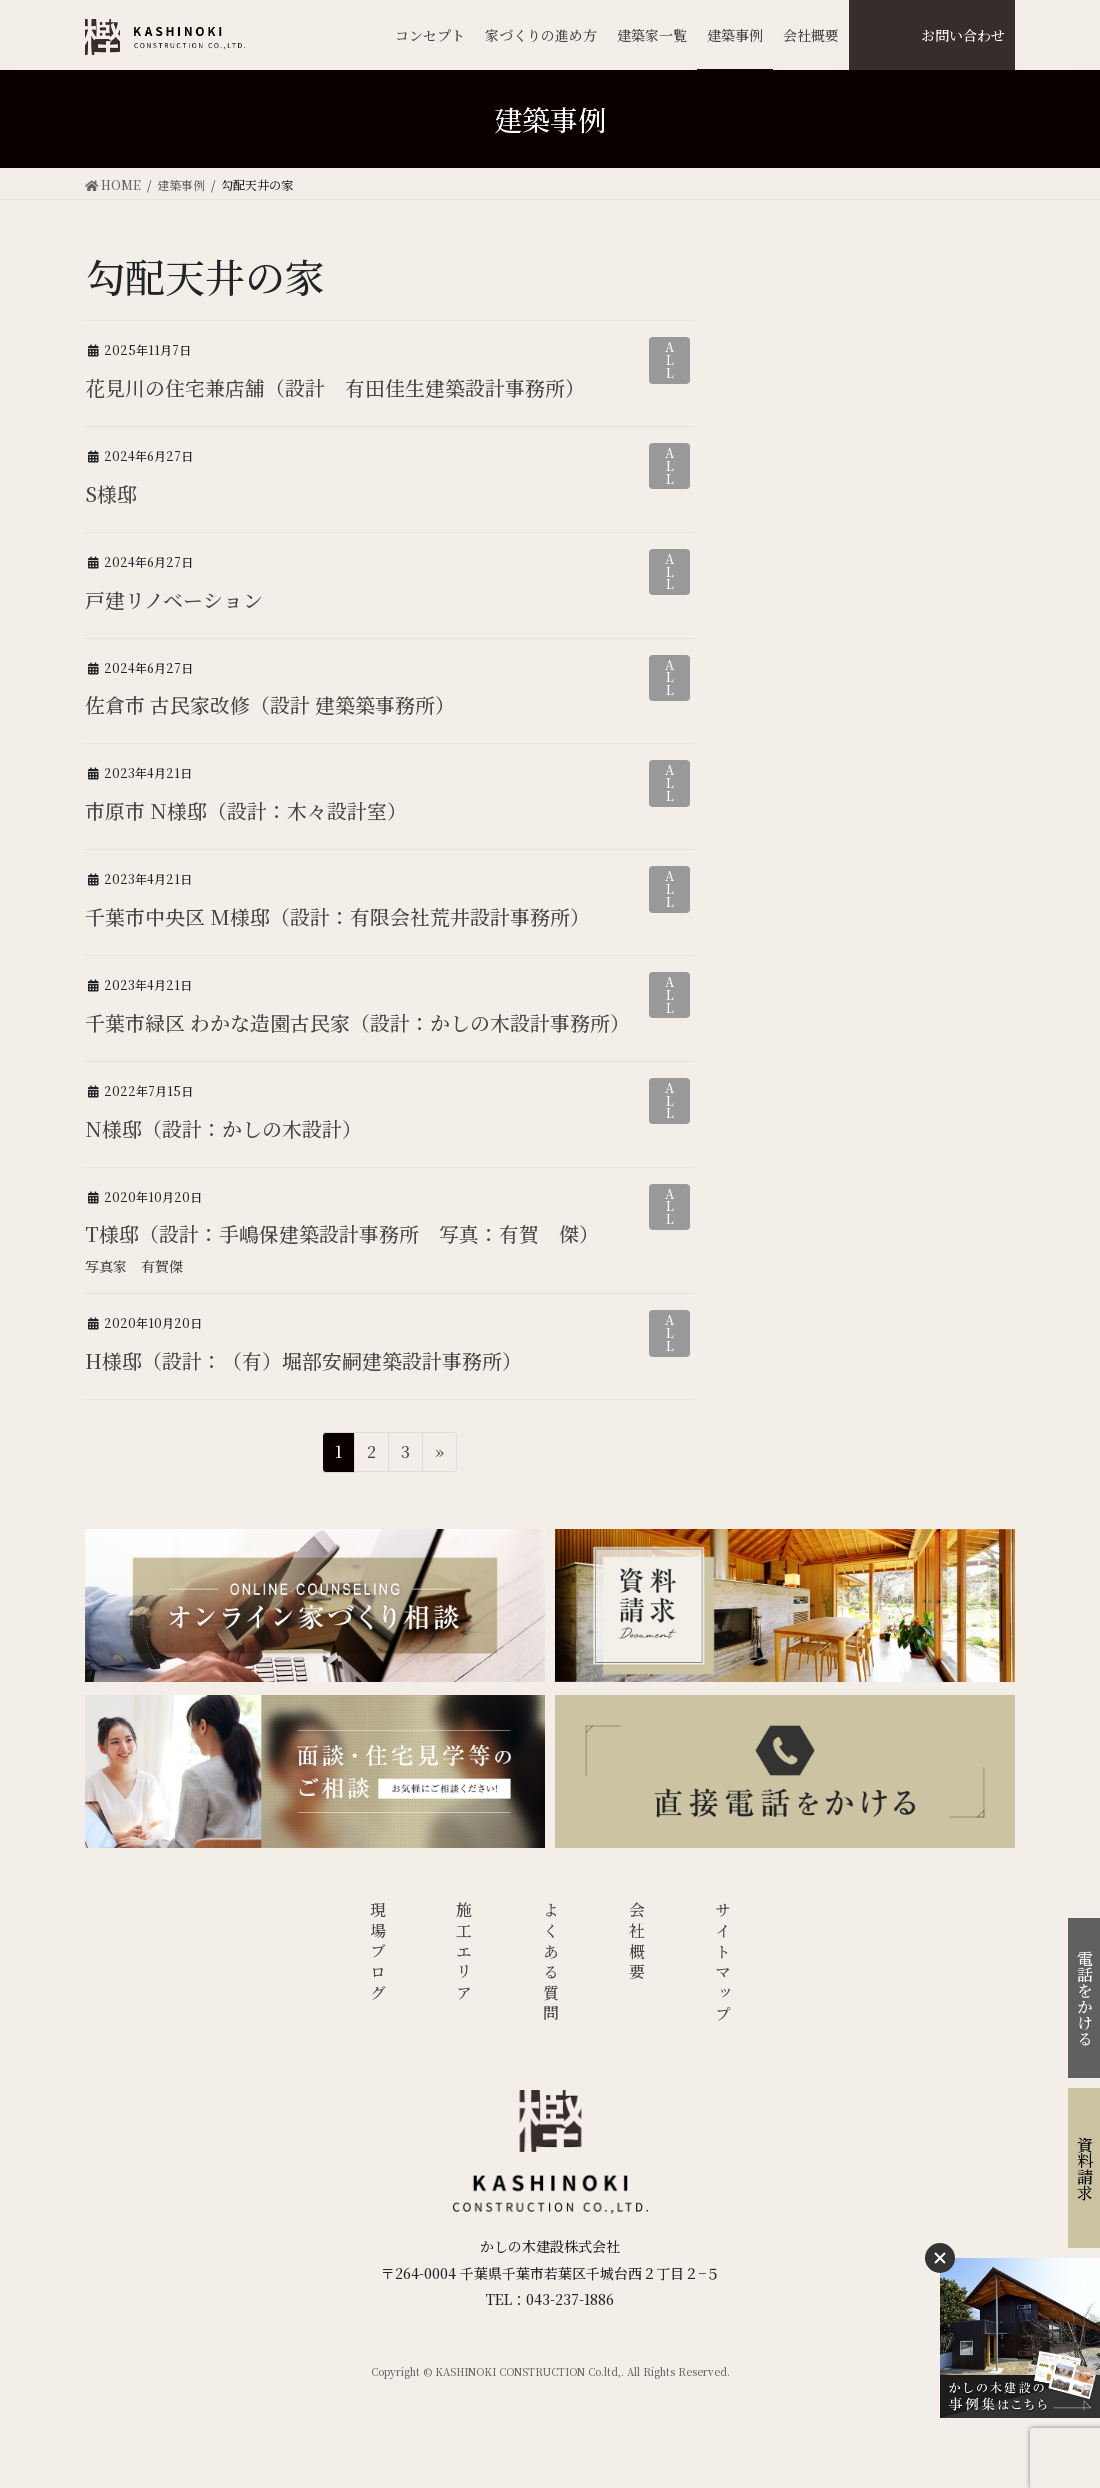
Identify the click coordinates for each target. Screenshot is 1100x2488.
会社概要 (637, 1942)
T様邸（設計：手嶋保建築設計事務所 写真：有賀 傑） (342, 1233)
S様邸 (110, 493)
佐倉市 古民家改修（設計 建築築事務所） (270, 704)
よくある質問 (550, 1963)
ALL (669, 359)
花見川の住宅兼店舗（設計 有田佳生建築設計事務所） (335, 387)
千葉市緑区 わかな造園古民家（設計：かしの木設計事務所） (357, 1022)
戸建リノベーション (174, 599)
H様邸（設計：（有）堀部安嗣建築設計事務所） (303, 1360)
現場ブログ (377, 1953)
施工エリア (464, 1953)
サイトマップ (723, 1963)
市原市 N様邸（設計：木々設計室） (246, 810)
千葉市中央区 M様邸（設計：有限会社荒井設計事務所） (337, 916)
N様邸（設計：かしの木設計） (223, 1128)
